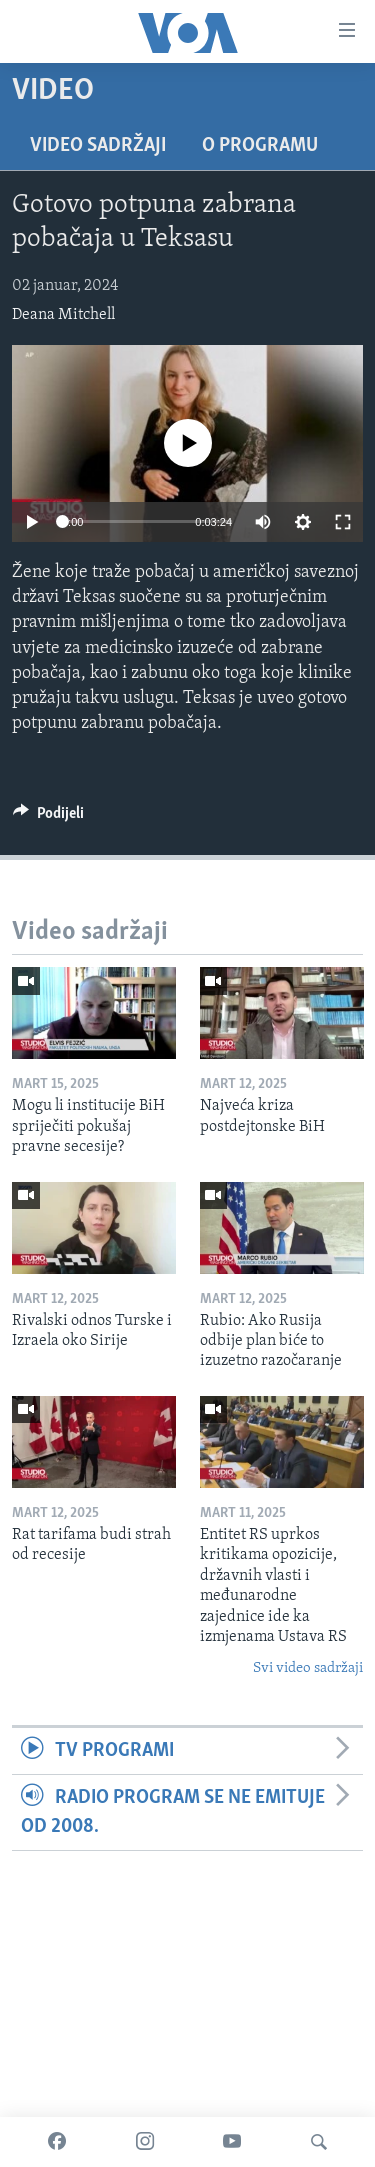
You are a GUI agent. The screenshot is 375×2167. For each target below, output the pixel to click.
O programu (260, 146)
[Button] (48, 818)
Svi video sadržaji (308, 1668)
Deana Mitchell (63, 315)
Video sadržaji (98, 146)
